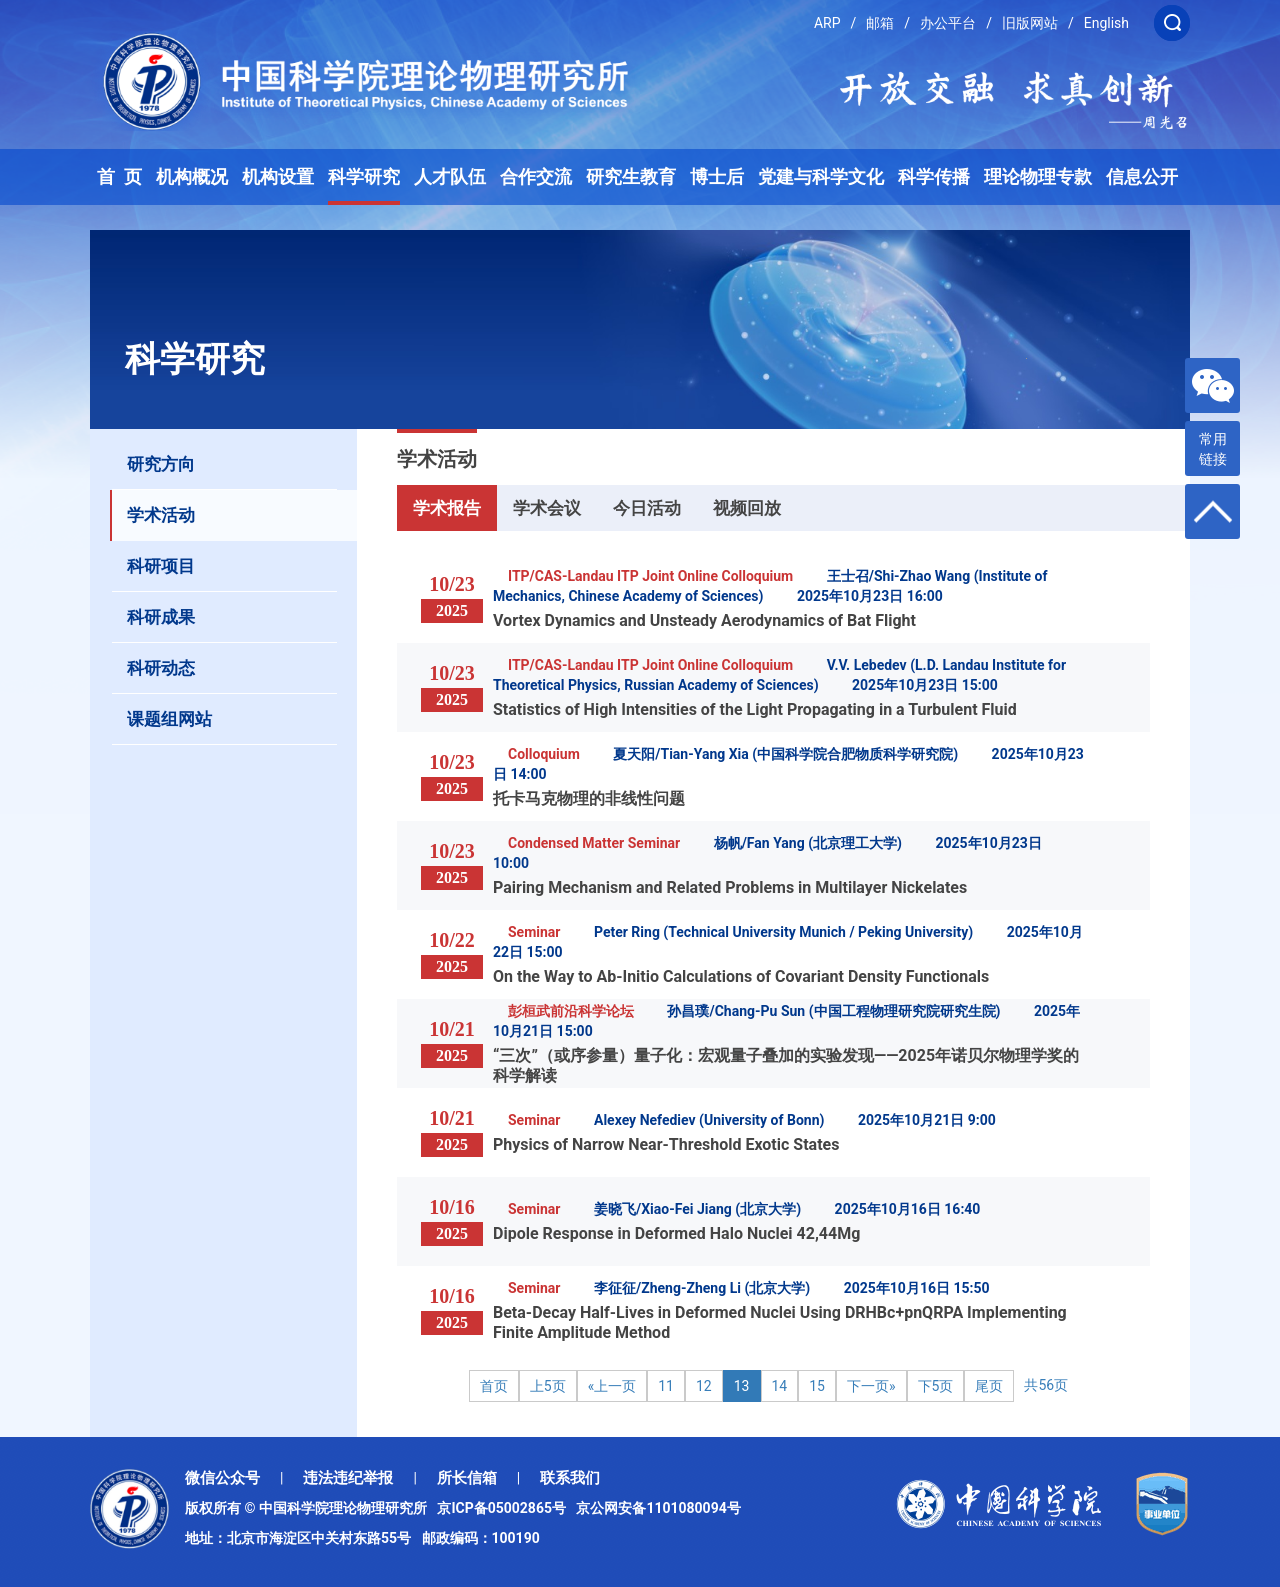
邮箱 (880, 23)
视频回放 (747, 508)
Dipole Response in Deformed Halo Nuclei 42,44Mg (676, 1233)
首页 (494, 1386)
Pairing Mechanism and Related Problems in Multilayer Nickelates (730, 887)
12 (704, 1386)
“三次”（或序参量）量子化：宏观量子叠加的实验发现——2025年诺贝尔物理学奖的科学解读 (786, 1065)
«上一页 (612, 1386)
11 (666, 1386)
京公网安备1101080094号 (658, 1508)
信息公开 (1142, 177)
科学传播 (934, 177)
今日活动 (647, 508)
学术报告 (447, 508)
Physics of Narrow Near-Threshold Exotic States (666, 1144)
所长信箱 (467, 1478)
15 (817, 1386)
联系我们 (570, 1478)
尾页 (989, 1386)
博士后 (717, 177)
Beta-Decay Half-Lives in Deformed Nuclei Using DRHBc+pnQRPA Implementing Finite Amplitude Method (780, 1322)
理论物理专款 (1038, 177)
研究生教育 (631, 177)
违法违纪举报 (348, 1478)
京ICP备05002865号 (505, 1508)
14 (780, 1386)
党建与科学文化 (821, 177)
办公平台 (948, 23)
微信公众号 (222, 1478)
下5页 (936, 1386)
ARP (827, 23)
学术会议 (547, 508)
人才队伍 (450, 177)
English (1106, 23)
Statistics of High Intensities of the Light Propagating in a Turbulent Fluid (755, 709)
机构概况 (192, 177)
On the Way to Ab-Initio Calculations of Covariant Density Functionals (741, 976)
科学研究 (364, 177)
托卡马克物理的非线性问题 (589, 798)
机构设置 (278, 177)
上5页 (548, 1386)
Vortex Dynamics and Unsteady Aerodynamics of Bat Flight (704, 620)
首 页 (119, 177)
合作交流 (536, 177)
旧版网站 (1030, 23)
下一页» (871, 1386)
